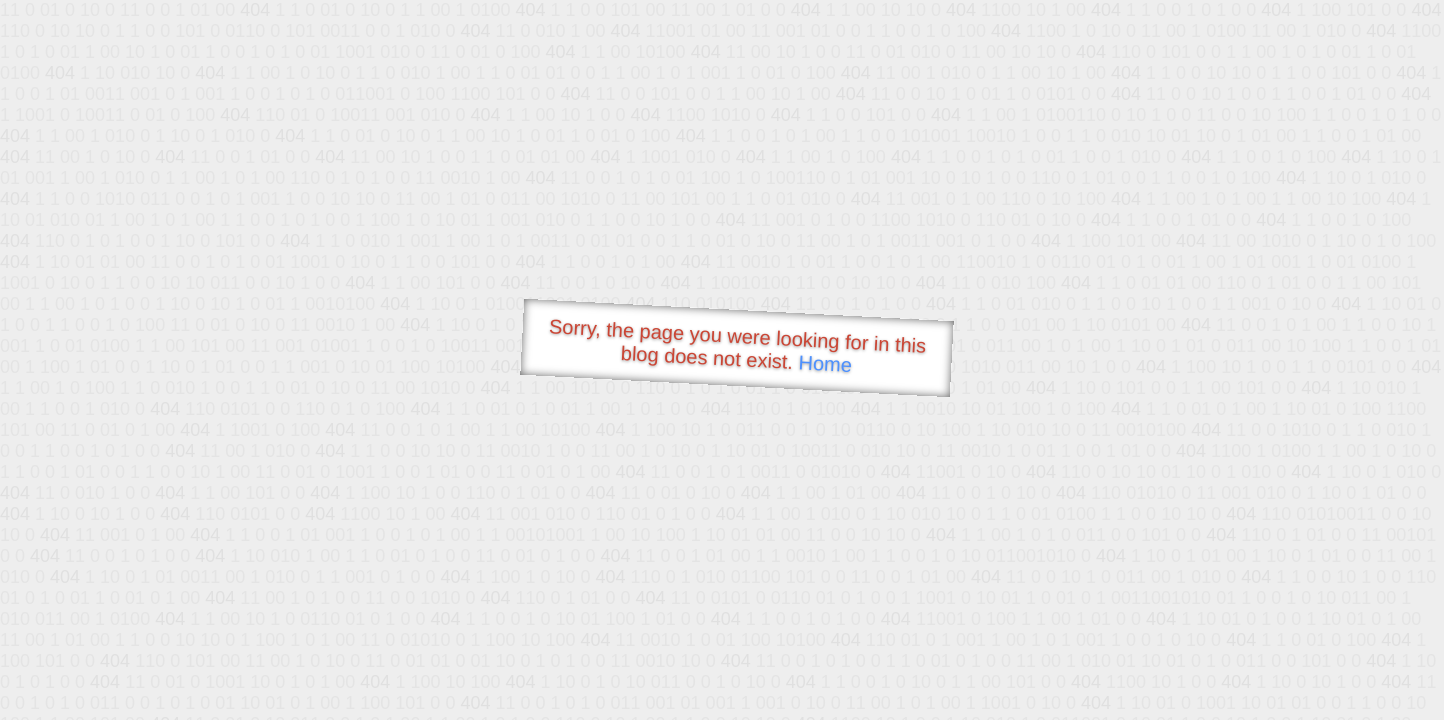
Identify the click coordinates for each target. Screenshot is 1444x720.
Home (825, 363)
